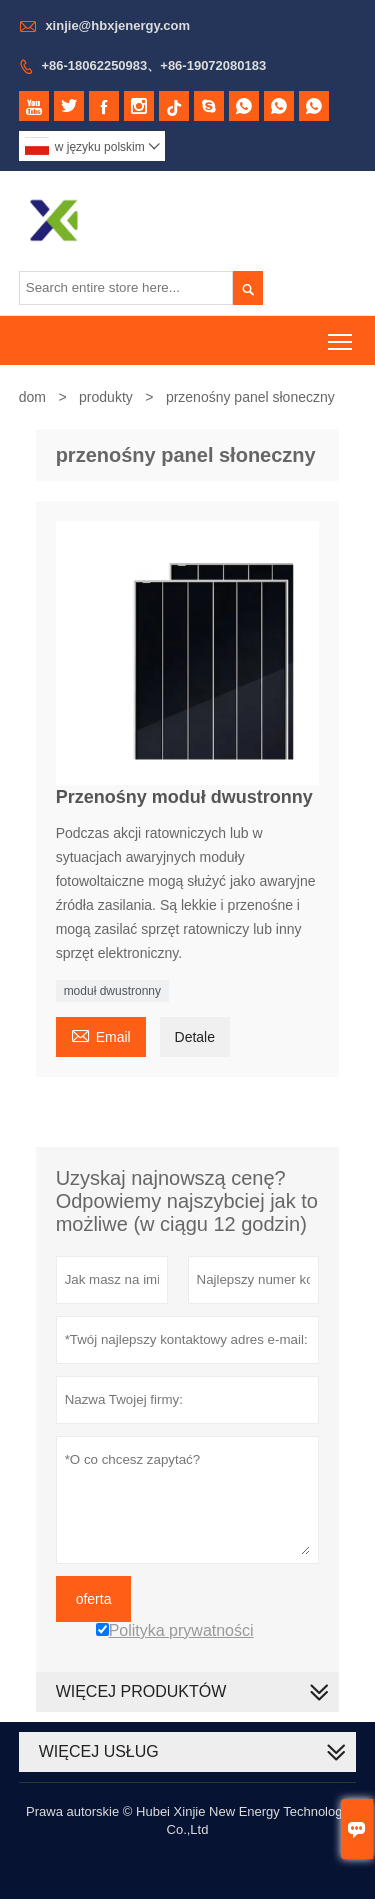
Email (101, 1034)
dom (32, 397)
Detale (195, 1037)
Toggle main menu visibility (341, 334)
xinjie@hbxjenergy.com (117, 25)
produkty (106, 397)
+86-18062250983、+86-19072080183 (153, 65)
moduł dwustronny (112, 991)
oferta (94, 1599)
